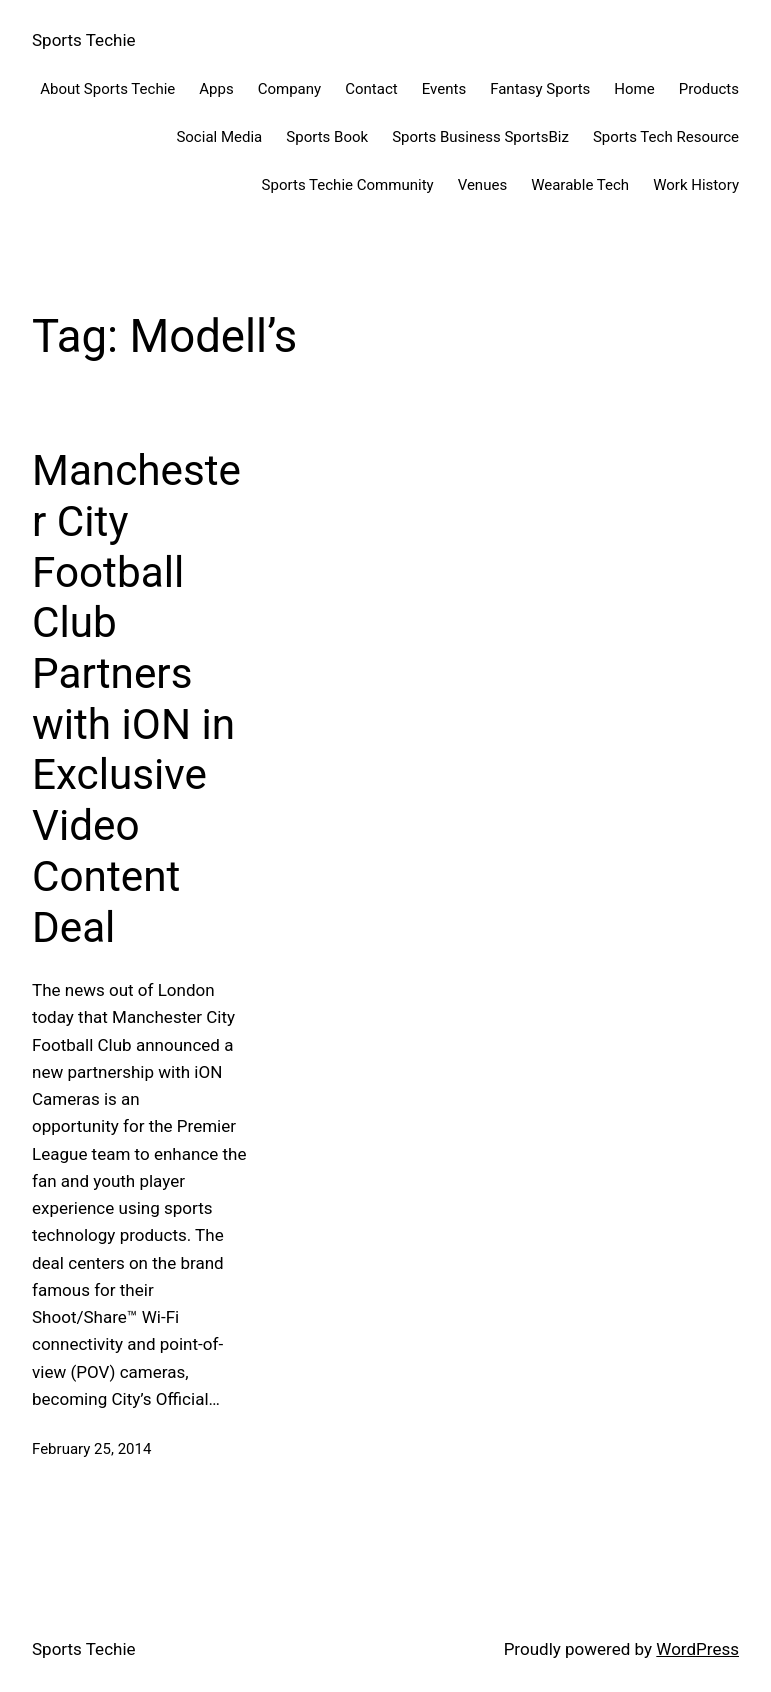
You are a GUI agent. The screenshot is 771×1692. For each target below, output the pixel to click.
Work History (696, 185)
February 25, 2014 (91, 1449)
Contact (371, 89)
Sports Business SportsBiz (480, 137)
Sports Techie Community (348, 185)
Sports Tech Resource (666, 137)
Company (290, 89)
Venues (482, 185)
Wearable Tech (580, 185)
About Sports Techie (107, 89)
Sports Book (327, 137)
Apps (216, 89)
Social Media (219, 137)
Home (634, 89)
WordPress (697, 1649)
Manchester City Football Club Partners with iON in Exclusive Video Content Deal (136, 698)
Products (709, 89)
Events (444, 89)
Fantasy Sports (540, 89)
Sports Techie (84, 40)
